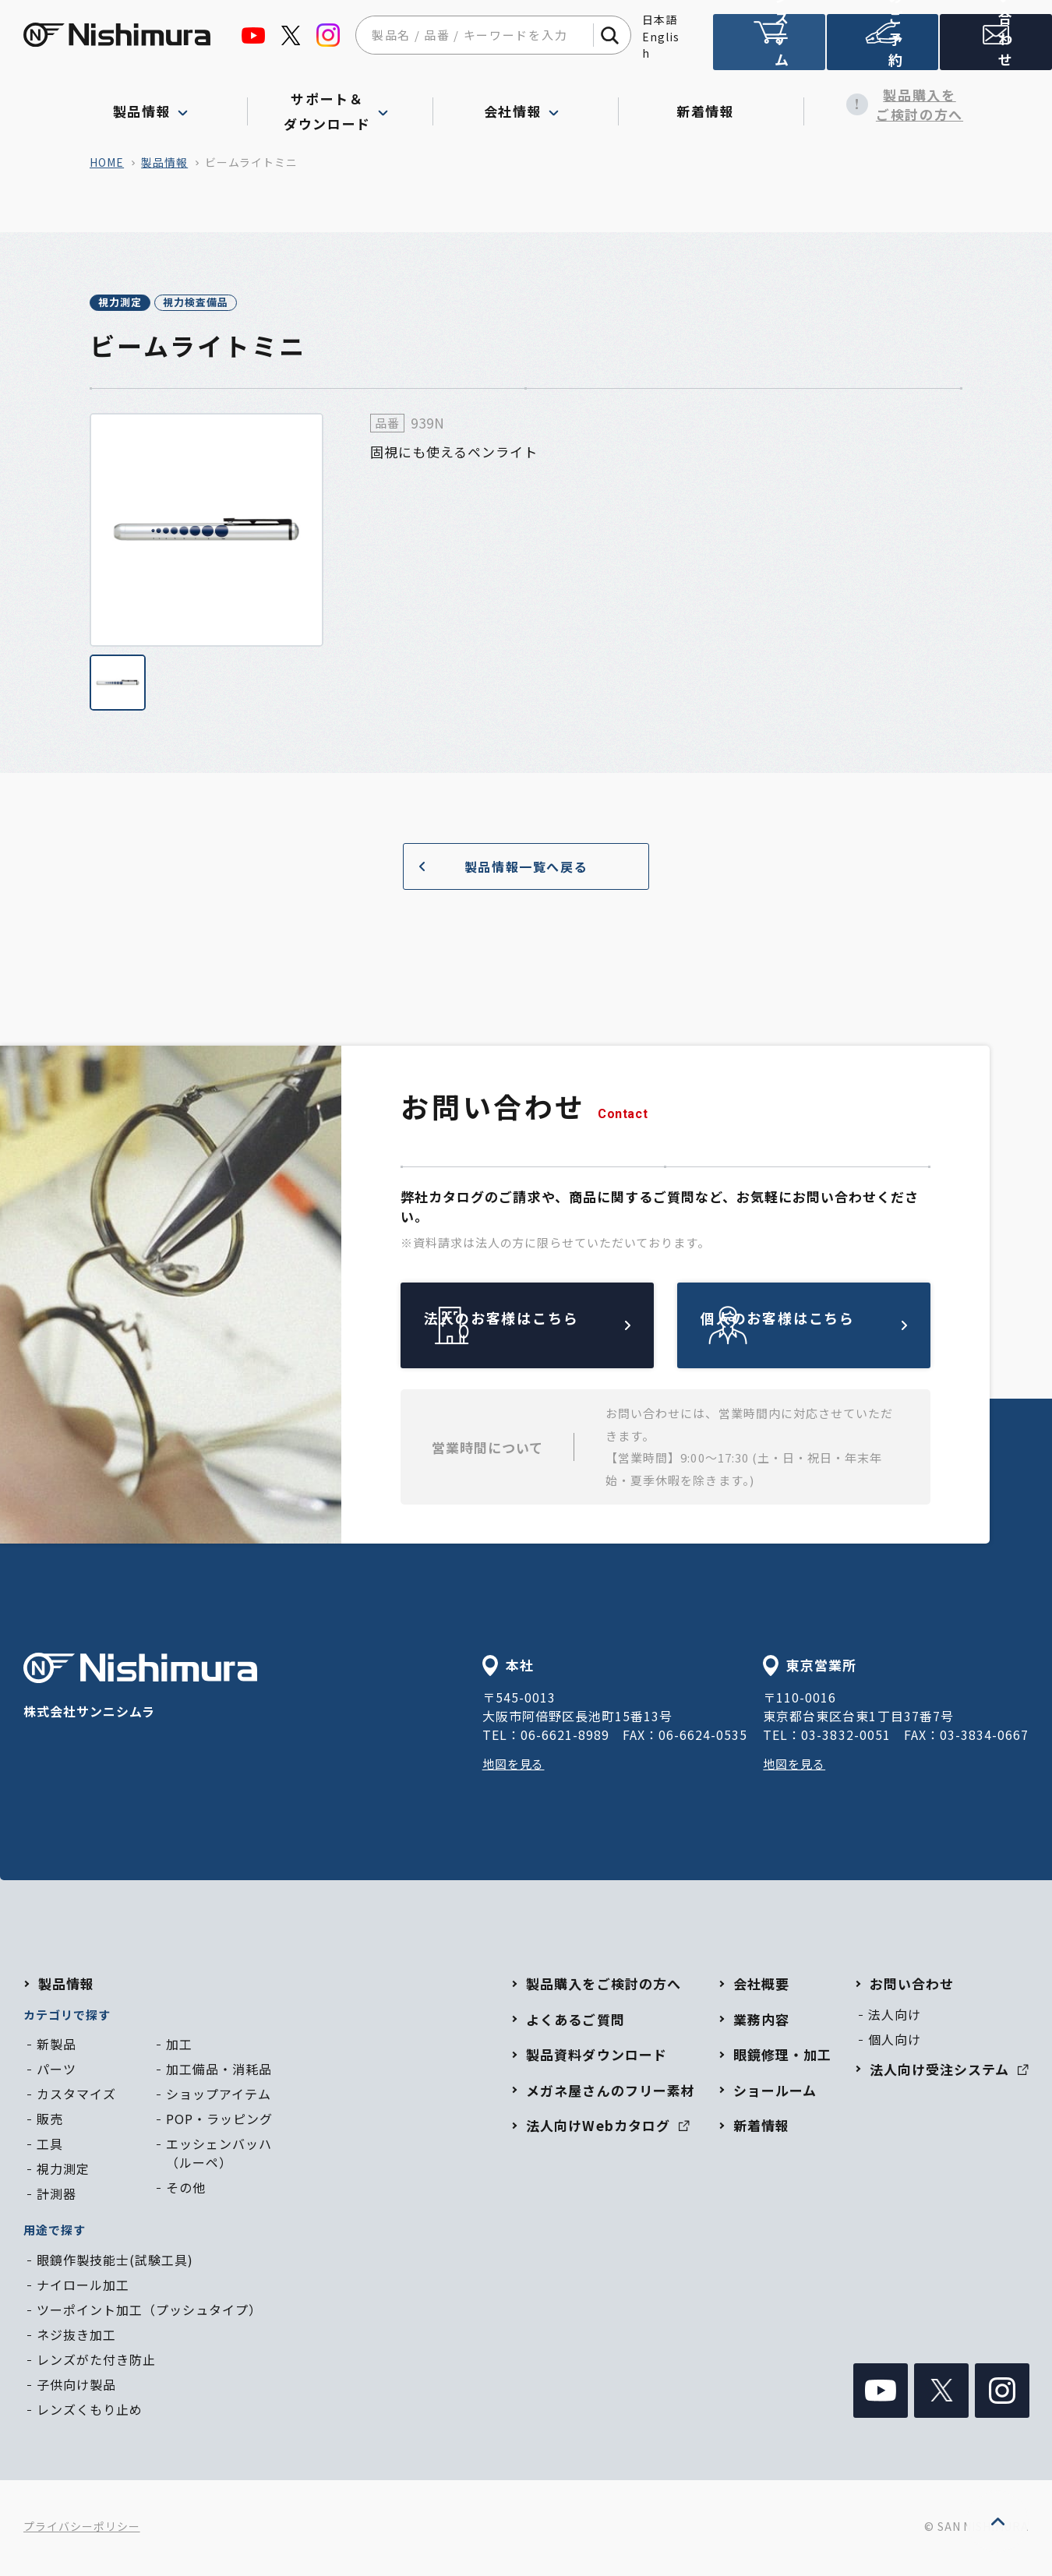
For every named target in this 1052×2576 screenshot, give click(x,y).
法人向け (894, 2016)
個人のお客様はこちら (840, 1328)
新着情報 (711, 104)
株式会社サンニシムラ (140, 1690)
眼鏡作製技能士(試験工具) (115, 2262)
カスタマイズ (76, 2096)
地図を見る (515, 1765)
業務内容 (761, 2021)
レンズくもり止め (90, 2411)
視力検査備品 (248, 304)
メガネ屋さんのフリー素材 (610, 2092)
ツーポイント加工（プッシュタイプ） (149, 2312)
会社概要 (761, 1986)
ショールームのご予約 (883, 48)
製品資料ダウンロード (596, 2056)
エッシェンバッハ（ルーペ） (219, 2155)
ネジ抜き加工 (76, 2336)
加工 (179, 2046)
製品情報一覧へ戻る (497, 868)
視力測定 (137, 304)
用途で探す (54, 2232)
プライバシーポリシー (81, 2529)
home (107, 162)
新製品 (56, 2046)
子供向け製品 (76, 2386)
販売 (50, 2121)
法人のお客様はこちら (563, 1328)
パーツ (56, 2071)
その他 (186, 2189)
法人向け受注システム (769, 48)
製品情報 (164, 162)
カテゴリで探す (67, 2017)
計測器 (56, 2195)
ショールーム (775, 2092)
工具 (50, 2146)
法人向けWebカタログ (607, 2127)
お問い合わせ (912, 1986)
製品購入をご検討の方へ (896, 105)
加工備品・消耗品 (219, 2071)
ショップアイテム (218, 2096)
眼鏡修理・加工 (782, 2056)
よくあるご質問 (575, 2021)
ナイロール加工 (83, 2287)
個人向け (894, 2041)
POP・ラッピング (219, 2121)
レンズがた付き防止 (96, 2361)
